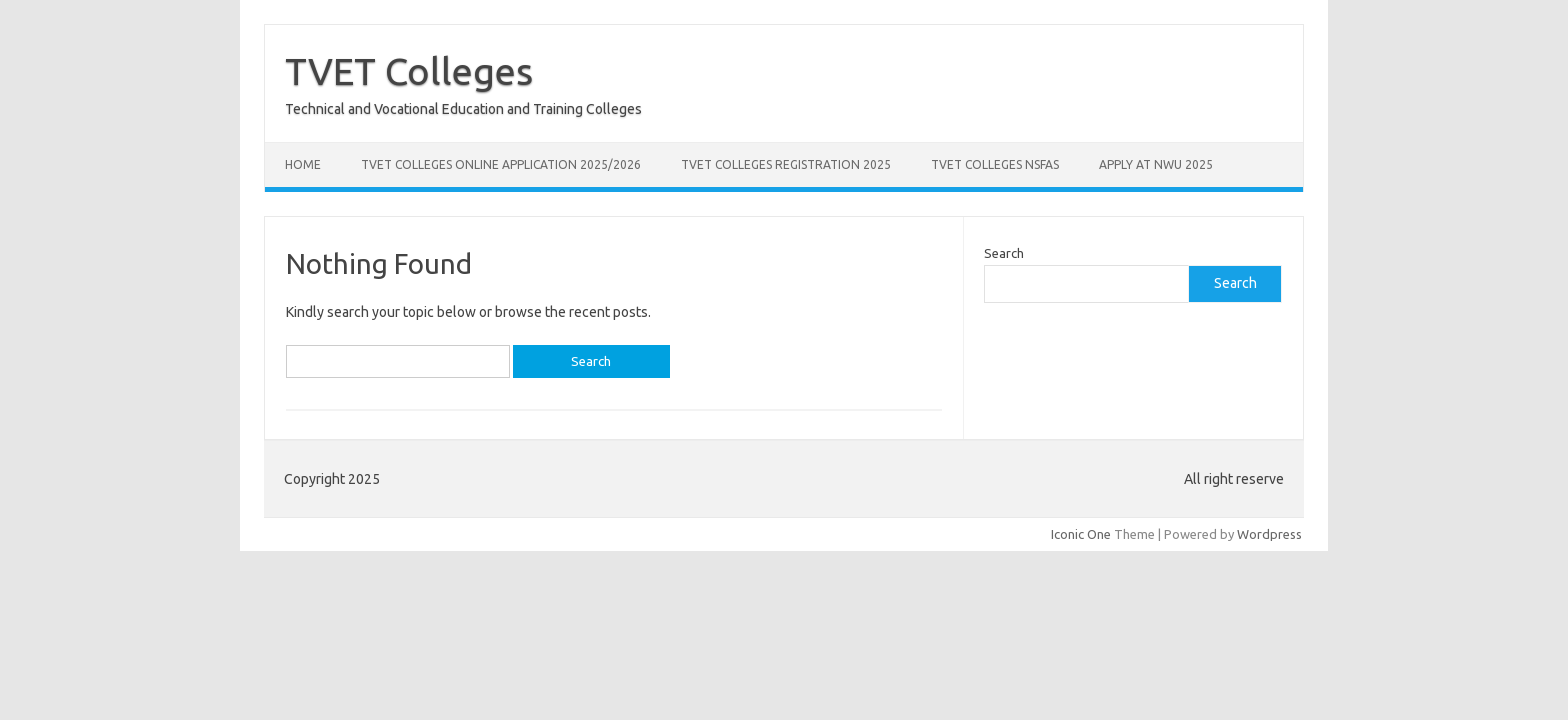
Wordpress (1269, 534)
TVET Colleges (409, 71)
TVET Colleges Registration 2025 (786, 164)
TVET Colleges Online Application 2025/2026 (501, 164)
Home (303, 164)
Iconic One (1081, 534)
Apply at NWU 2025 (1156, 164)
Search (1004, 253)
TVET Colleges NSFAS (995, 164)
